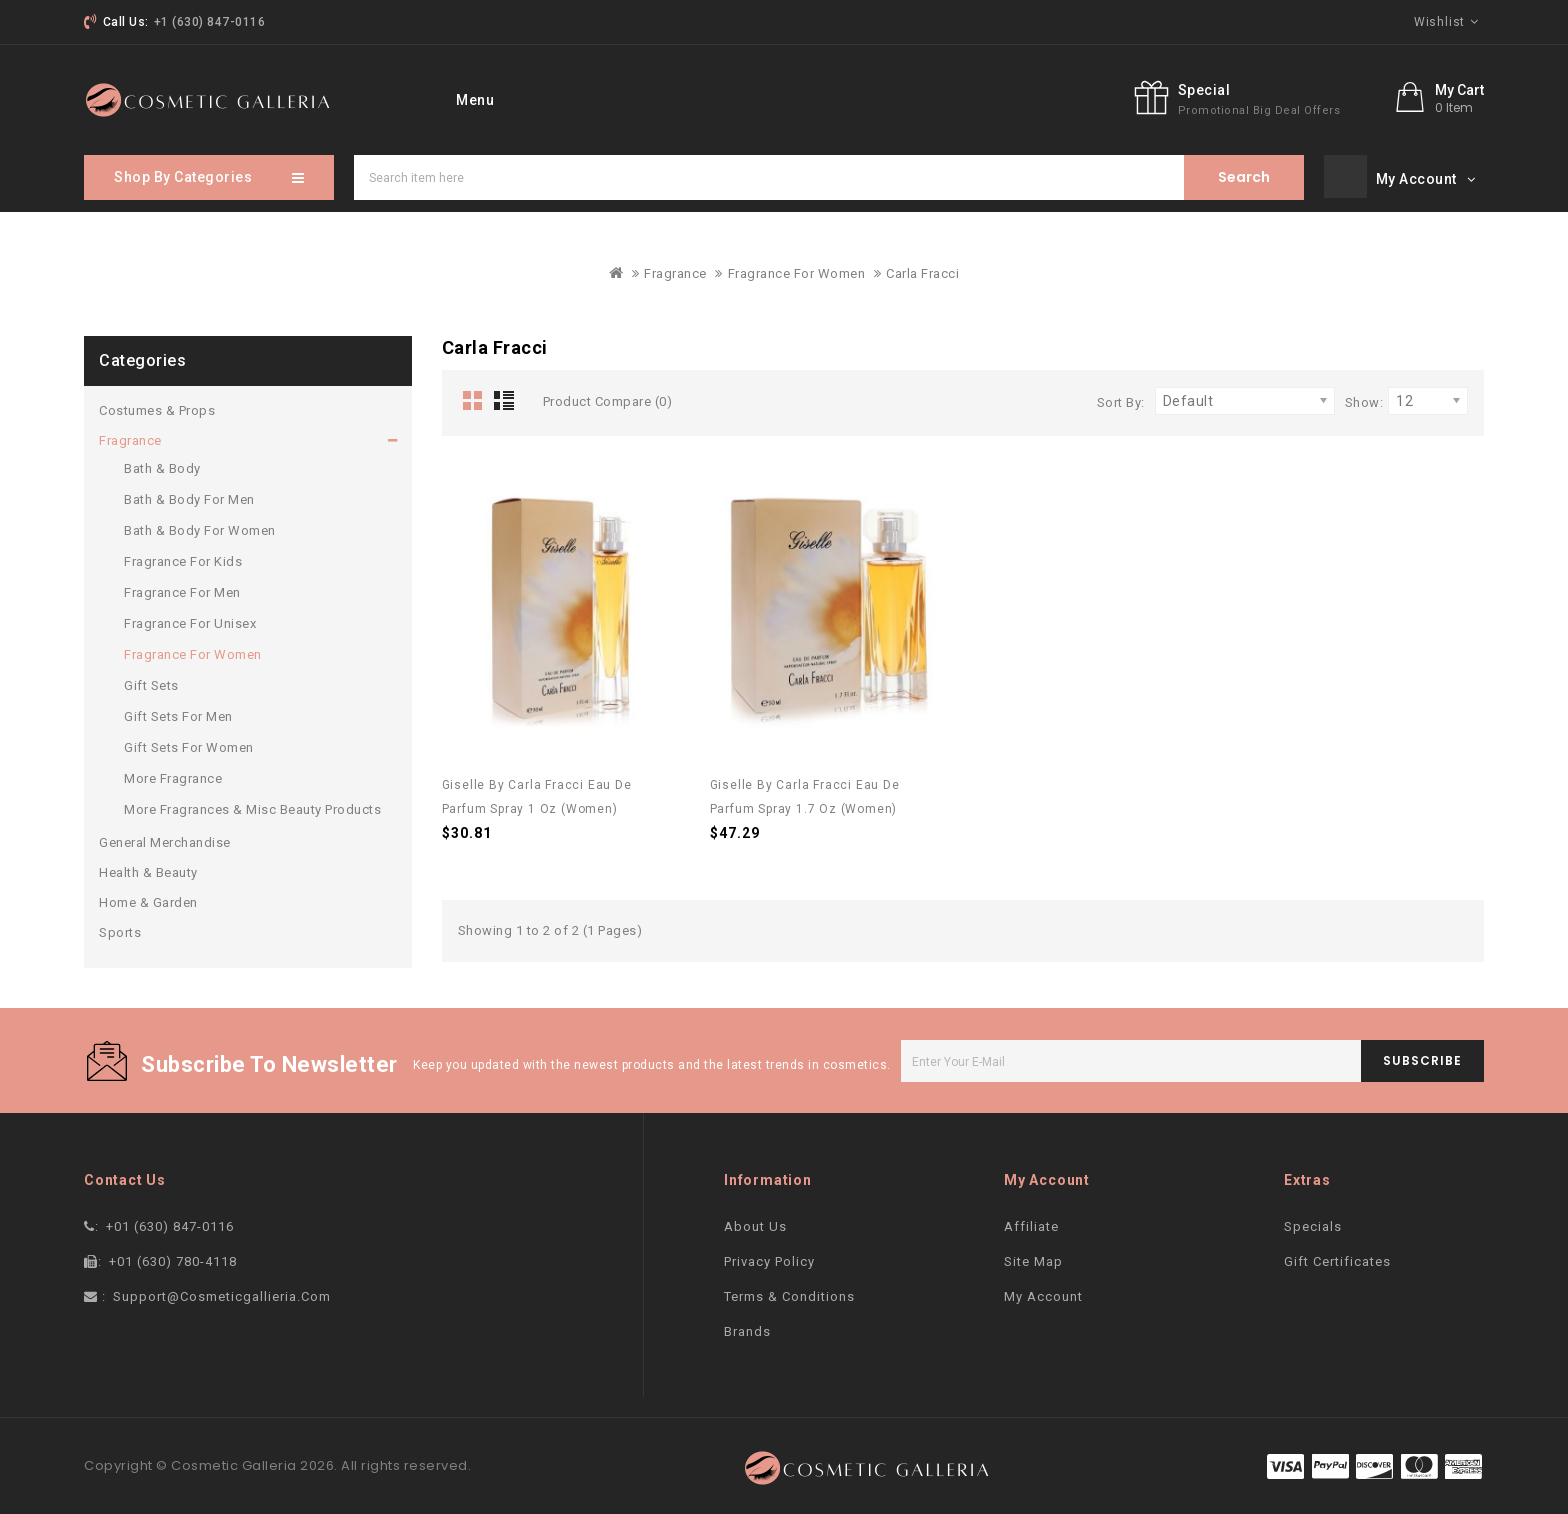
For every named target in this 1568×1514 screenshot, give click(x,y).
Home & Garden (148, 898)
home (447, 98)
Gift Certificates (1337, 1257)
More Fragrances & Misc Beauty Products (252, 805)
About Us (755, 1222)
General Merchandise (165, 838)
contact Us (711, 98)
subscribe (1422, 1056)
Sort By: (1121, 398)
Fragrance (675, 269)
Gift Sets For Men (178, 712)
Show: (1364, 398)
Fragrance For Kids (183, 557)
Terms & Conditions (789, 1292)
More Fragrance (173, 774)
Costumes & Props (157, 406)
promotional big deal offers (1259, 110)
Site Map (1033, 1257)
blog (890, 98)
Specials (609, 98)
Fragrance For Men (182, 588)
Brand (523, 98)
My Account (1043, 1292)
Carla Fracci (922, 269)
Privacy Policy (769, 1257)
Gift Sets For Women (189, 743)
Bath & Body (162, 464)
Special (1204, 90)
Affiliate (1031, 1222)
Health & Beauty (148, 868)
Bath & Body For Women (200, 526)
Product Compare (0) (608, 397)
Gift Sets (151, 681)
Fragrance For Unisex (190, 619)
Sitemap (812, 98)
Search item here (1244, 173)
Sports (120, 928)
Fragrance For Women (797, 269)
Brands (747, 1327)
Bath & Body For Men (189, 495)
